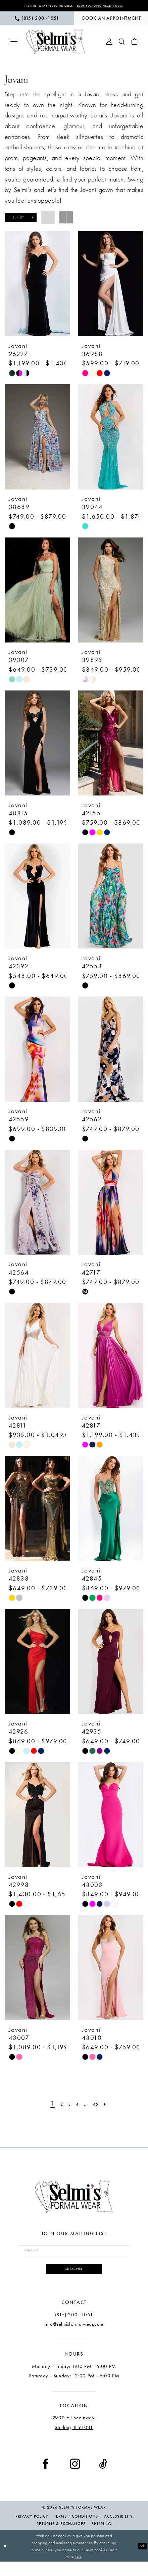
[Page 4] (76, 2110)
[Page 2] (55, 2110)
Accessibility (118, 2530)
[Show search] (121, 48)
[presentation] (37, 290)
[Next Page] (114, 2110)
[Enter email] (74, 2259)
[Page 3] (65, 2110)
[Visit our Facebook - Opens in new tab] (45, 2478)
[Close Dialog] (6, 2560)
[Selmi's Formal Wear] (56, 48)
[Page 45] (101, 2110)
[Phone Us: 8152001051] (37, 25)
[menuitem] (37, 25)
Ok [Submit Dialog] (141, 2560)
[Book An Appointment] (111, 25)
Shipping (101, 2538)
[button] (13, 48)
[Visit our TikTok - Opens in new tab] (103, 2478)
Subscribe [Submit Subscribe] (74, 2281)
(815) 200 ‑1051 (74, 2329)
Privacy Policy (31, 2530)
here (78, 2570)
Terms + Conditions (76, 2530)
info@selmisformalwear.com (74, 2338)
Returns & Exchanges (61, 2538)
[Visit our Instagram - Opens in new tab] (75, 2478)
